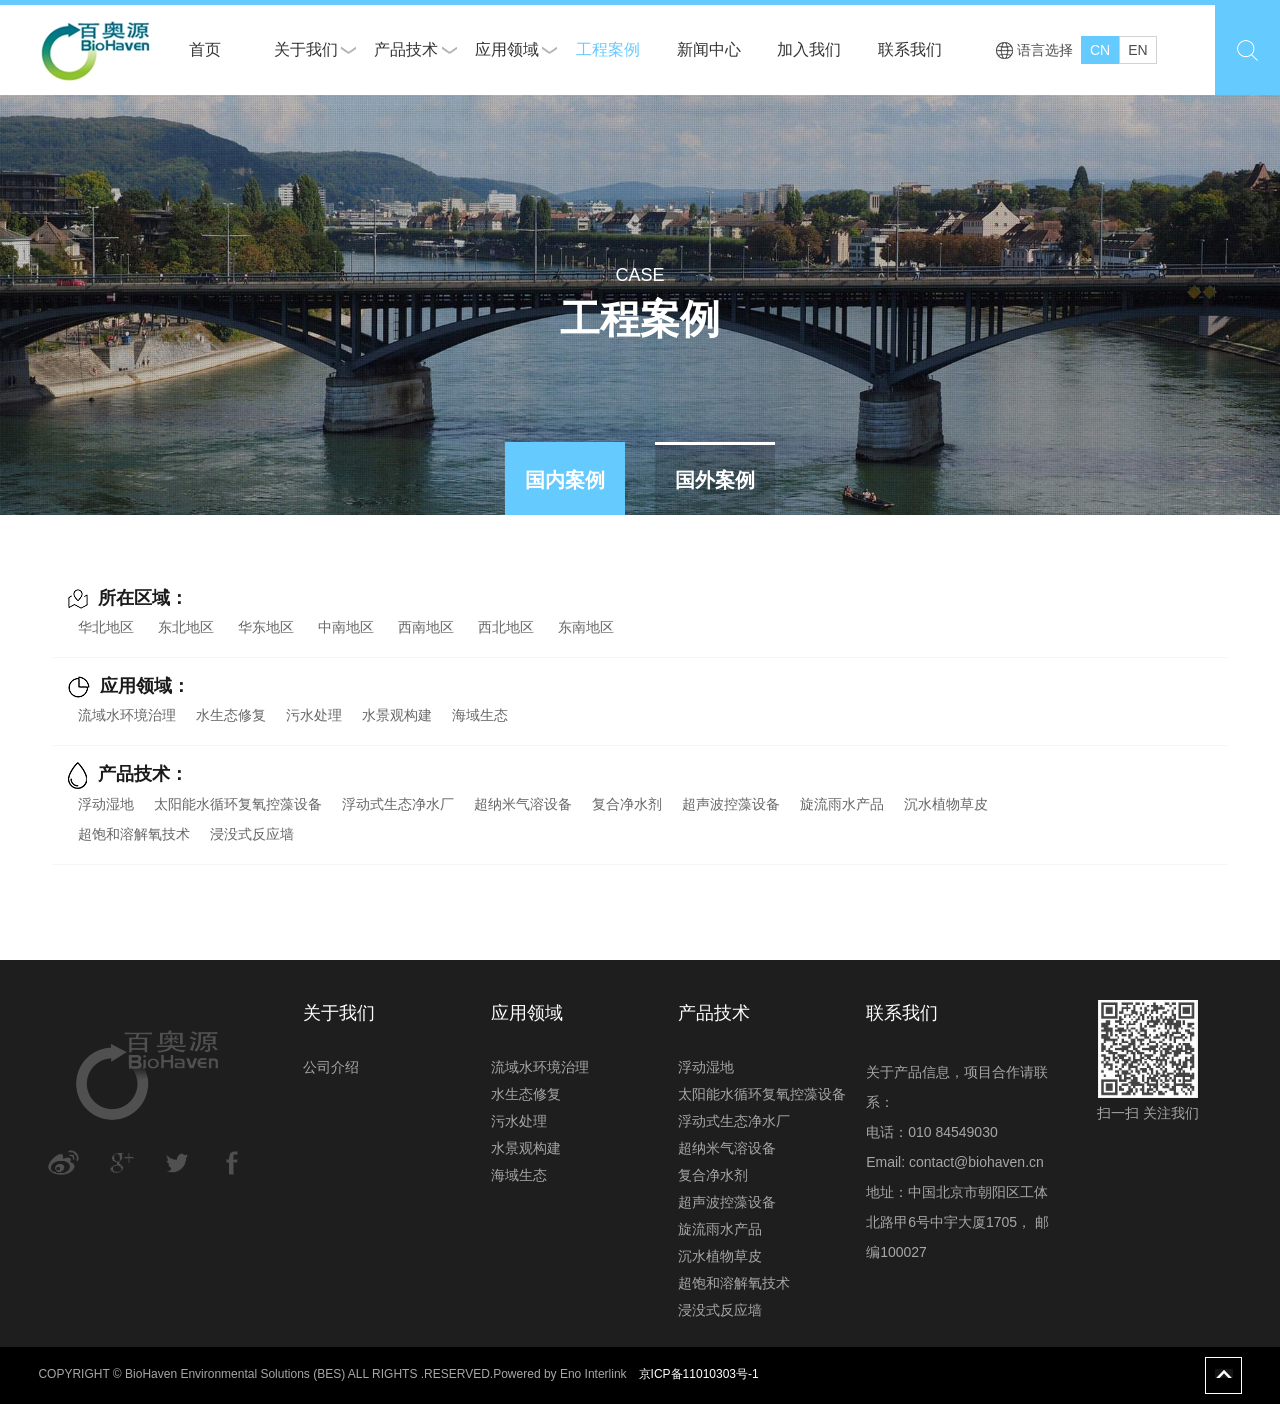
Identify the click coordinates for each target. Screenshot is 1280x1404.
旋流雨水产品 (842, 804)
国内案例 (565, 480)
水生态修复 (231, 715)
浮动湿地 (106, 804)
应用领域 (507, 49)
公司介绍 (331, 1067)
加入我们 (809, 49)
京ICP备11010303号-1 (699, 1374)
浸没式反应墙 (252, 834)
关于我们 (306, 49)
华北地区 (106, 627)
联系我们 (910, 49)
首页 (205, 49)
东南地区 (586, 627)
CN (1100, 50)
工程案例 (608, 49)
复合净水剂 (627, 804)
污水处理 (314, 715)
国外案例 (715, 480)
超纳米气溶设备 (523, 804)
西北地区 (506, 627)
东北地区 (186, 627)
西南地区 (426, 627)
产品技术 (406, 49)
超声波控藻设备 (731, 804)
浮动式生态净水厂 (398, 804)
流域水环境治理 (127, 715)
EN (1137, 50)
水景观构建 (397, 715)
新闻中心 (709, 49)
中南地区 (346, 627)
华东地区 (266, 627)
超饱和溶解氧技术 (134, 834)
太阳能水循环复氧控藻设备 (238, 804)
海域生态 (480, 715)
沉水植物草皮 (946, 804)
